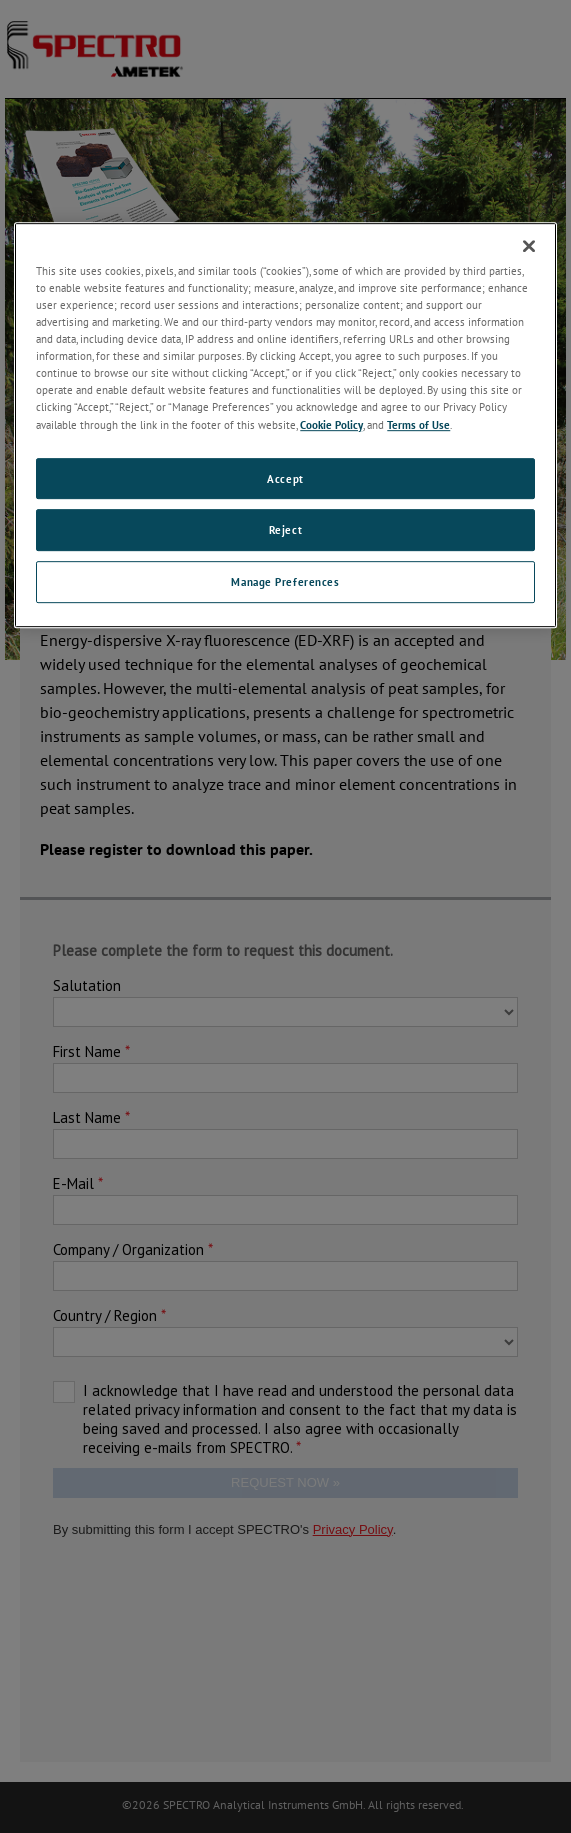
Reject (285, 530)
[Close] (529, 246)
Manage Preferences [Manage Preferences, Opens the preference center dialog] (285, 582)
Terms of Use (418, 424)
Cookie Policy (331, 424)
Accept (285, 478)
